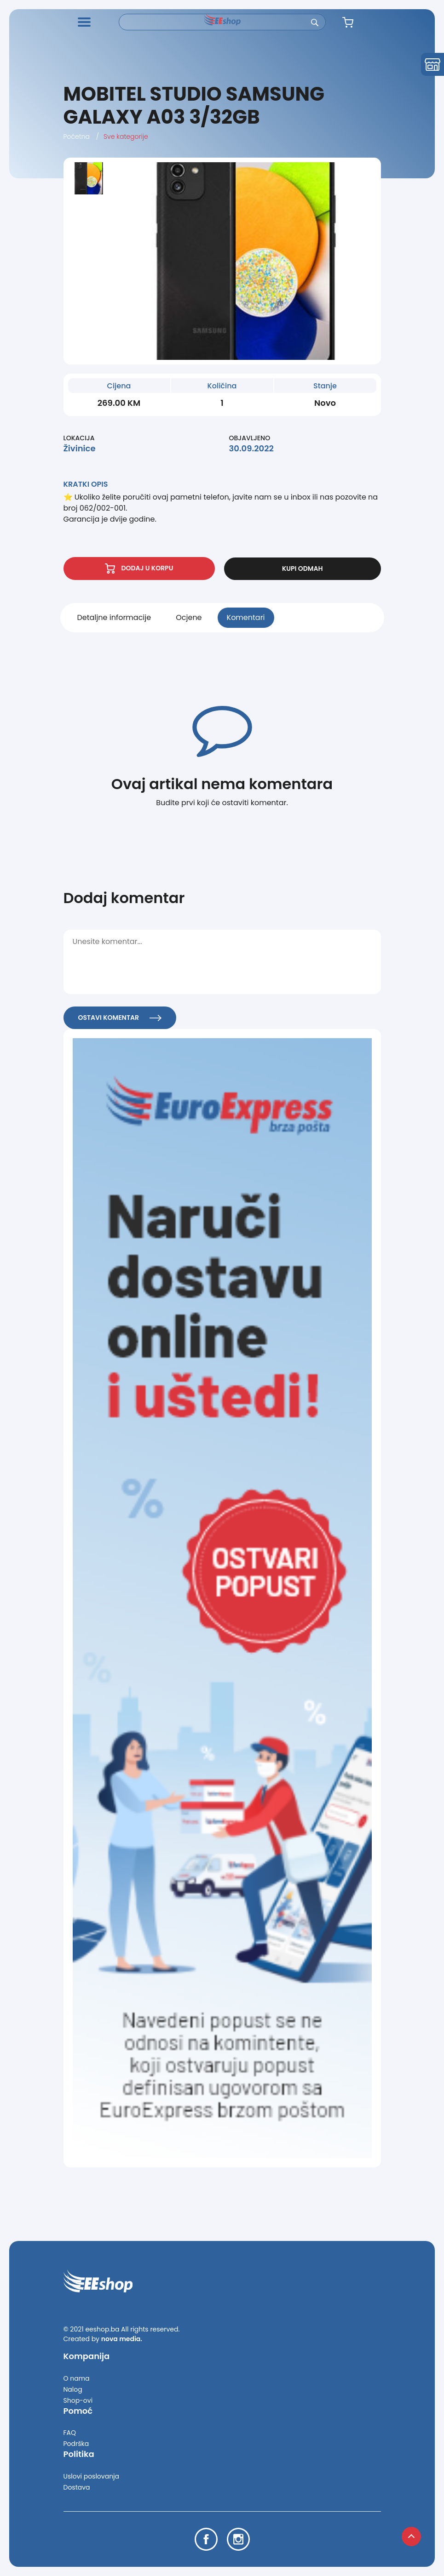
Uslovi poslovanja (91, 2476)
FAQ (69, 2432)
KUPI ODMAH (302, 568)
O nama (76, 2378)
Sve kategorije (126, 136)
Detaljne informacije (114, 617)
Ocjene (189, 617)
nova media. (121, 2338)
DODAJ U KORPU (139, 568)
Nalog (72, 2389)
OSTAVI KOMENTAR (120, 1017)
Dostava (76, 2487)
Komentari (246, 617)
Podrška (76, 2443)
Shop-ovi (78, 2400)
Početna (77, 136)
